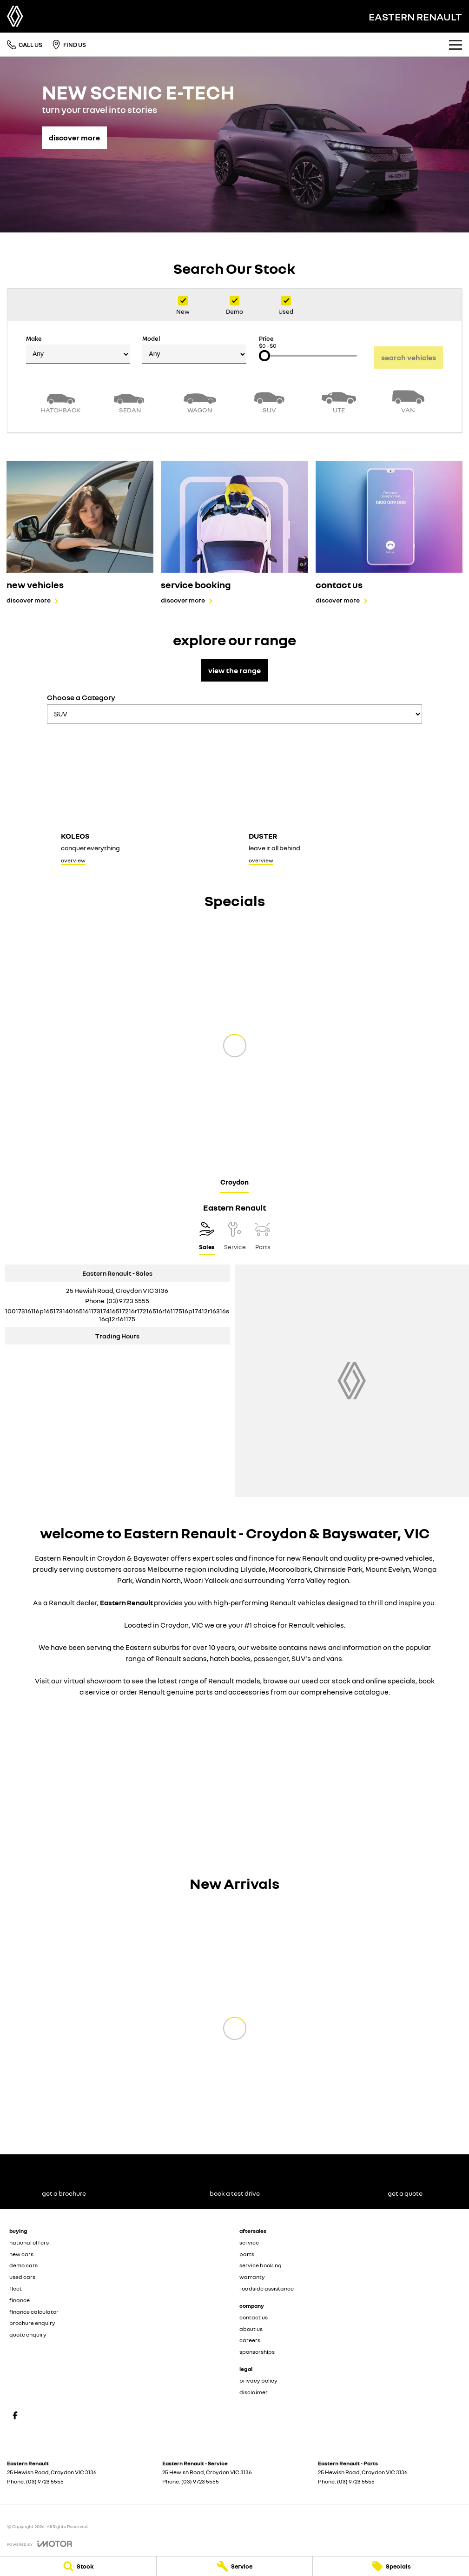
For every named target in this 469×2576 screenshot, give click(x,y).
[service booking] (234, 532)
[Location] (207, 1238)
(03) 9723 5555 (127, 1301)
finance (19, 2300)
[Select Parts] (263, 1238)
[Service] (235, 2566)
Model (194, 349)
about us (251, 2328)
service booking (260, 2265)
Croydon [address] (234, 1182)
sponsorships (257, 2351)
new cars (21, 2254)
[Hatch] (61, 400)
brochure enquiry (32, 2322)
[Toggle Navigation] (455, 44)
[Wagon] (200, 400)
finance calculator (34, 2311)
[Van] (408, 400)
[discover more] (74, 133)
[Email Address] (117, 1315)
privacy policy (258, 2380)
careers (249, 2340)
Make (78, 349)
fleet (15, 2288)
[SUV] (269, 400)
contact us (253, 2317)
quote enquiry (27, 2334)
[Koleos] (141, 800)
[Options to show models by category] (234, 714)
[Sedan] (130, 400)
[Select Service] (235, 1238)
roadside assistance (266, 2288)
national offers (29, 2242)
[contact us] (389, 532)
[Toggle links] (39, 2543)
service (249, 2242)
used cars (22, 2276)
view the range (234, 670)
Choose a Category (234, 708)
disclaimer (253, 2392)
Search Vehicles (408, 357)
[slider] (264, 355)
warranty (252, 2276)
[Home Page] (15, 16)
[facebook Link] (15, 2415)
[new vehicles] (80, 532)
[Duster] (329, 800)
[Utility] (339, 400)
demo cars (23, 2265)
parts (246, 2254)
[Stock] (78, 2566)
